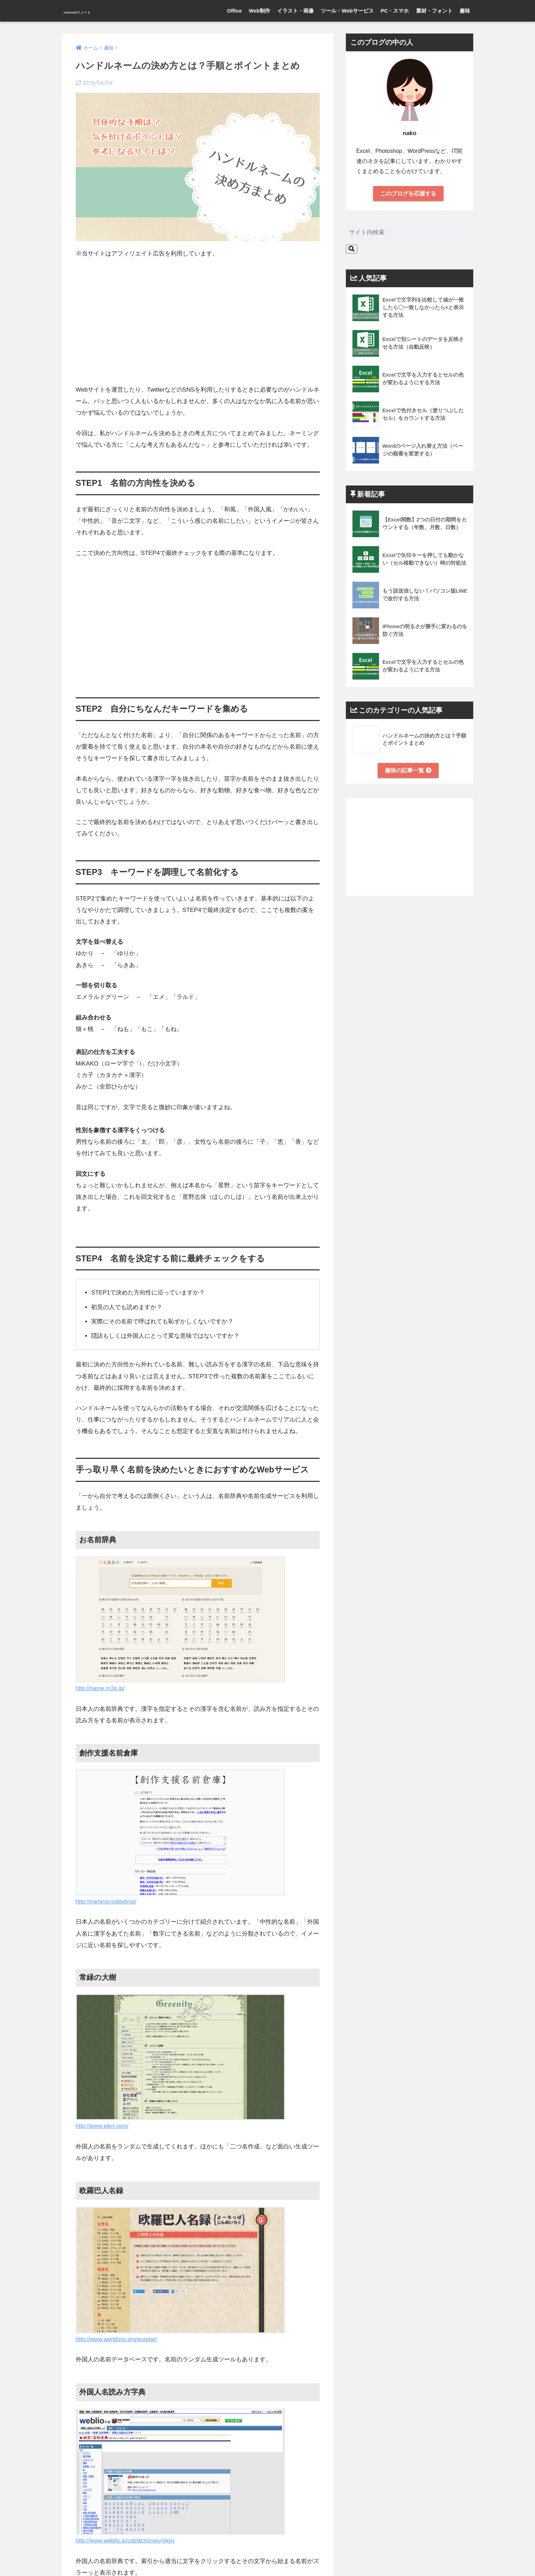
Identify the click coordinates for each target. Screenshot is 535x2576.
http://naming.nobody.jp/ (107, 1901)
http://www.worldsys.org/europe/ (118, 2339)
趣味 (465, 11)
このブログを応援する (408, 193)
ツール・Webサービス (347, 11)
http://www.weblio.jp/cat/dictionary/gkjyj (127, 2540)
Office (234, 11)
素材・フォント (434, 11)
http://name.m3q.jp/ (101, 1688)
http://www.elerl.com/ (103, 2126)
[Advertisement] (198, 317)
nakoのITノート (95, 11)
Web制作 (259, 11)
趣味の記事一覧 (408, 771)
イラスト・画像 (295, 11)
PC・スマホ (395, 11)
